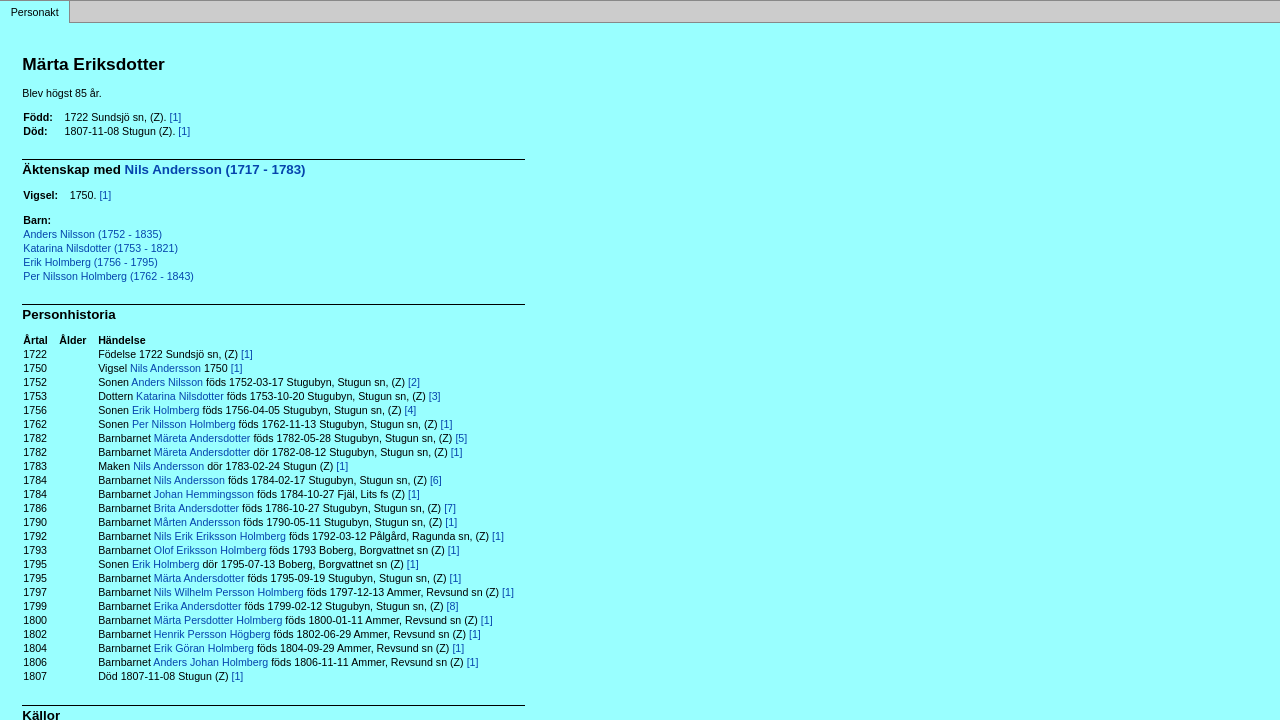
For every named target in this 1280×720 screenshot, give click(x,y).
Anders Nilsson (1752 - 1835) (92, 234)
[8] (453, 606)
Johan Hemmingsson (204, 494)
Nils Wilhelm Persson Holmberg (229, 592)
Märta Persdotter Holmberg (218, 620)
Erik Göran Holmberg (204, 648)
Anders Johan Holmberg (210, 662)
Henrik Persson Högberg (212, 634)
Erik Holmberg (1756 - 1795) (90, 262)
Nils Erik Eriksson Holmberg (220, 536)
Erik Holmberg (166, 410)
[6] (436, 480)
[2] (414, 382)
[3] (435, 396)
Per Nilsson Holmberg (184, 424)
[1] (175, 117)
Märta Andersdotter (199, 578)
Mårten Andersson (197, 522)
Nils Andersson (165, 368)
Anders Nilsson (167, 382)
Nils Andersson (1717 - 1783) (215, 169)
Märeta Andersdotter (202, 438)
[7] (450, 508)
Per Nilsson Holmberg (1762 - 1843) (108, 276)
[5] (461, 438)
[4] (410, 410)
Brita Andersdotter (196, 508)
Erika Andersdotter (198, 606)
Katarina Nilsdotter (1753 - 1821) (100, 248)
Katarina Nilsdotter (180, 396)
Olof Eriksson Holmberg (210, 550)
